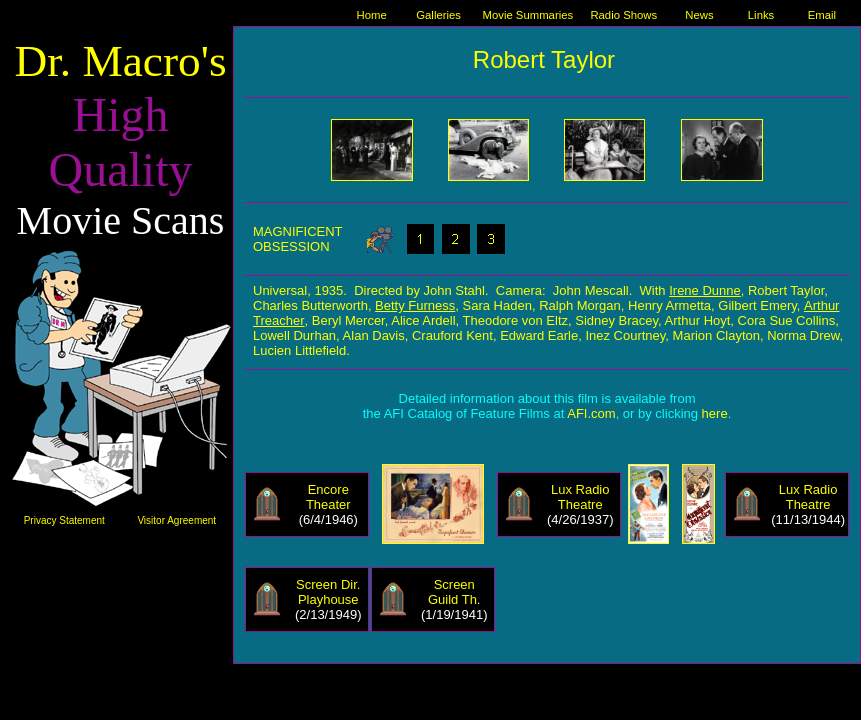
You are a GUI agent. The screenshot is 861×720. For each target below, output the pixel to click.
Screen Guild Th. (454, 592)
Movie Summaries (527, 15)
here (715, 413)
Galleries (438, 15)
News (699, 15)
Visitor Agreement (176, 520)
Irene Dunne (705, 290)
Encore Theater (328, 497)
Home (371, 15)
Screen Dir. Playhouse (328, 592)
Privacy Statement (64, 520)
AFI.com (591, 413)
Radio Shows (623, 15)
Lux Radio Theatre (580, 497)
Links (761, 15)
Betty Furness (415, 305)
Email (822, 15)
